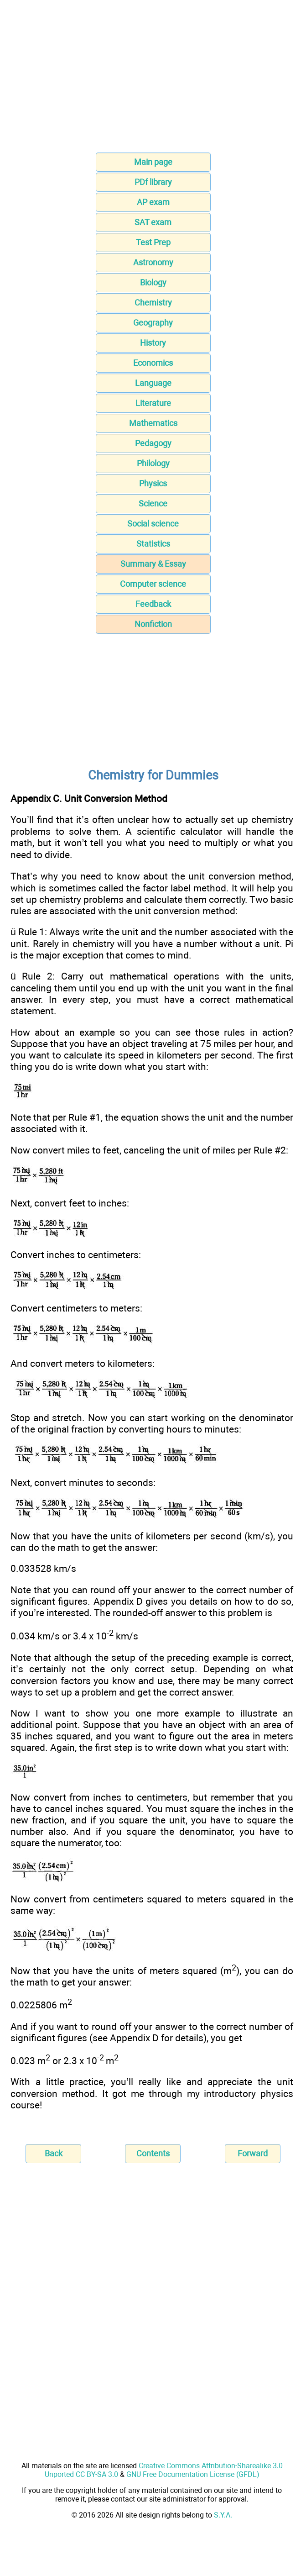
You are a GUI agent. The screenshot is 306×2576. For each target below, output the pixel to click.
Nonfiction (153, 624)
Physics (153, 483)
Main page (153, 162)
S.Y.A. (223, 2515)
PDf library (153, 182)
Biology (153, 282)
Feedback (153, 604)
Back (53, 2153)
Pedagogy (153, 443)
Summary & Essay (153, 564)
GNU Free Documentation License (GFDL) (192, 2474)
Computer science (153, 584)
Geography (153, 322)
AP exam (153, 202)
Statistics (153, 543)
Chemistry (153, 302)
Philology (153, 463)
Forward (253, 2153)
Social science (153, 523)
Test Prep (153, 242)
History (153, 343)
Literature (153, 403)
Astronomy (153, 262)
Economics (153, 363)
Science (153, 503)
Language (153, 383)
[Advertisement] (153, 79)
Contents (153, 2153)
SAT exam (153, 222)
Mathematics (153, 423)
